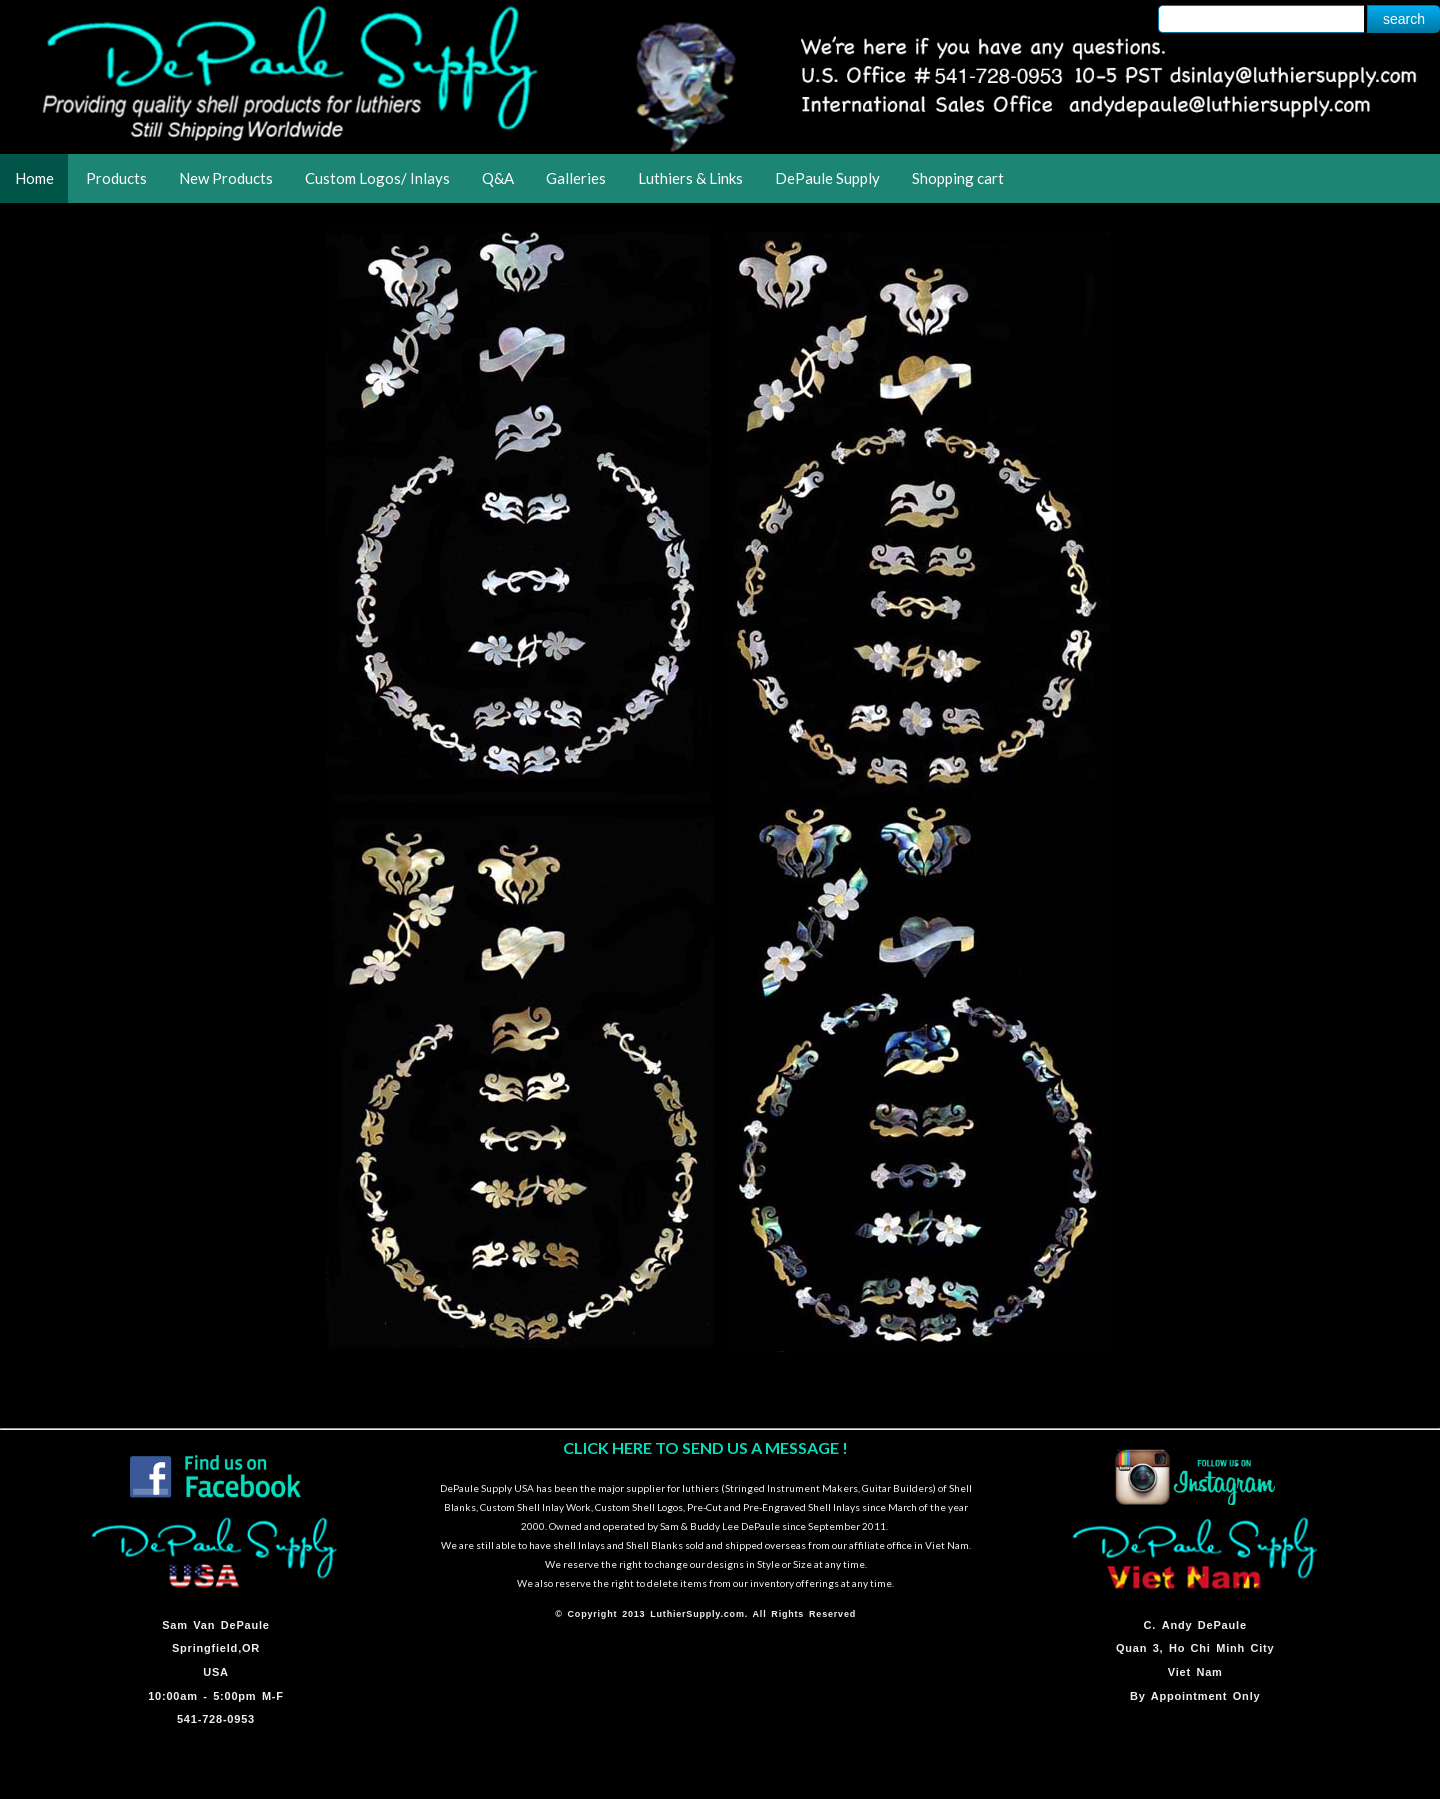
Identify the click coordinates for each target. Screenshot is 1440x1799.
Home (34, 178)
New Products (226, 178)
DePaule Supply (827, 178)
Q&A (498, 178)
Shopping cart (958, 178)
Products (116, 178)
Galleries (576, 178)
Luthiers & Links (690, 178)
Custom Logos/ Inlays (377, 178)
